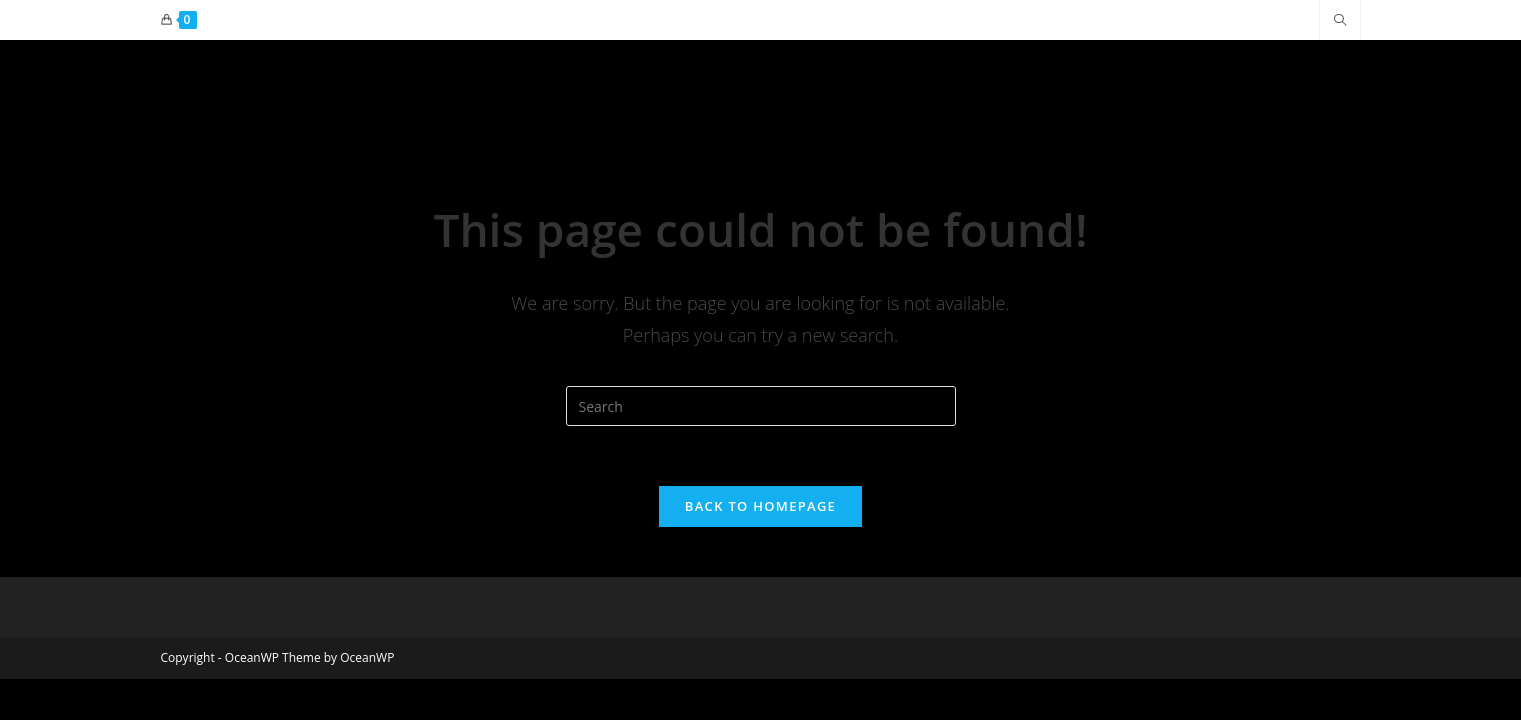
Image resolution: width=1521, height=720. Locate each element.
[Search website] (1340, 21)
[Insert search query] (761, 406)
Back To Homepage (760, 506)
